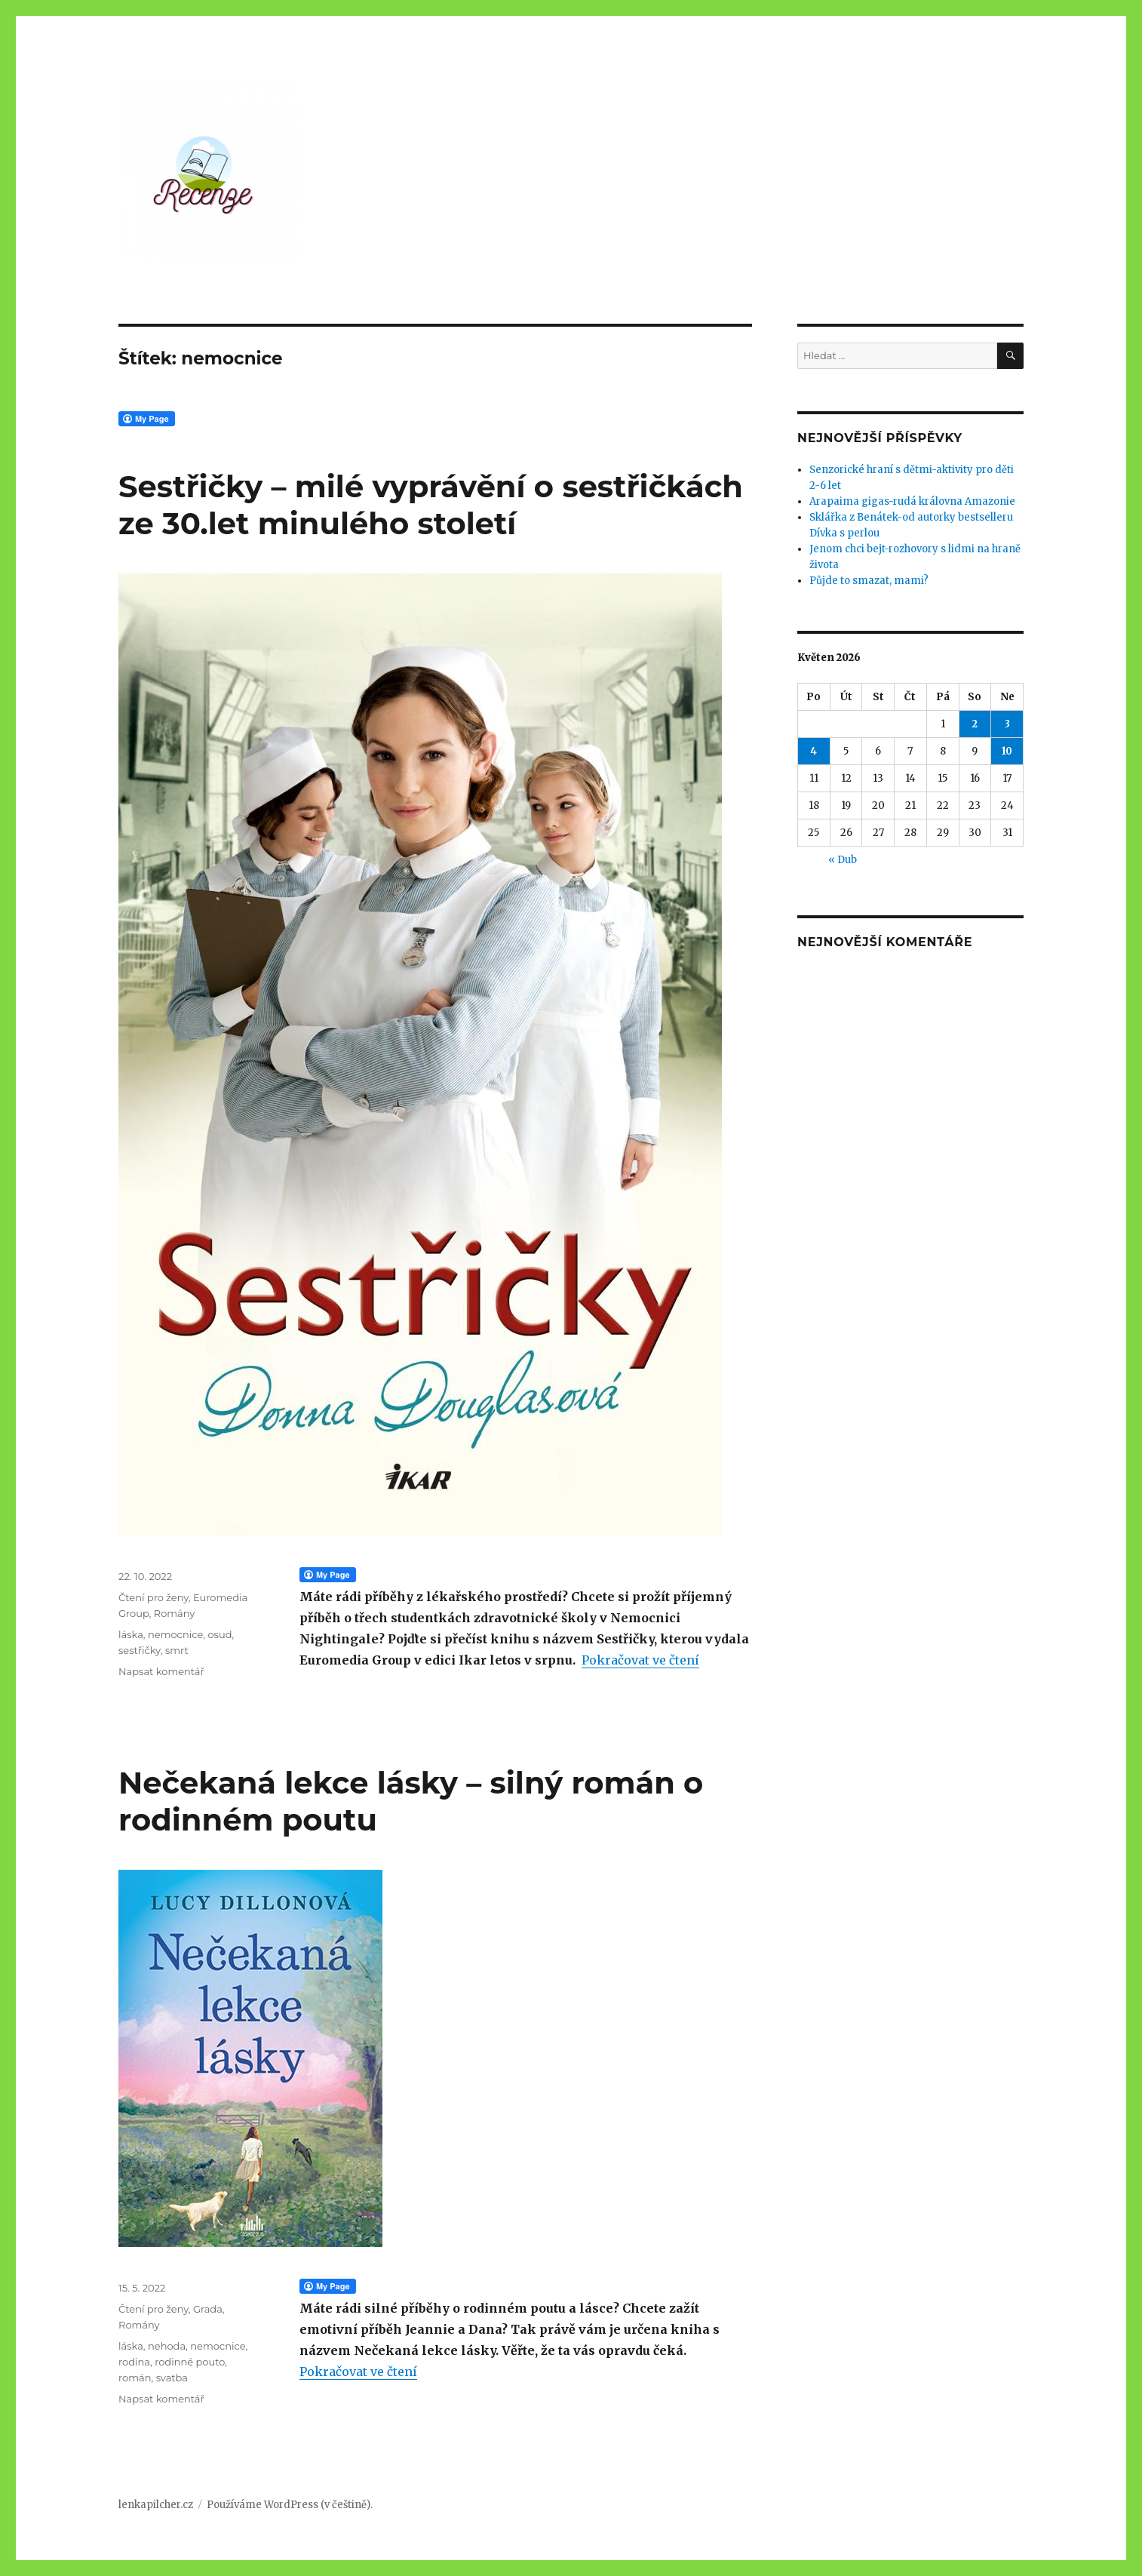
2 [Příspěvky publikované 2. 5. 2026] (975, 724)
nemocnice (175, 1634)
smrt (177, 1650)
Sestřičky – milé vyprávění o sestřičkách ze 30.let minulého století (430, 505)
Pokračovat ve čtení (640, 1660)
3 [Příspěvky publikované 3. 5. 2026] (1007, 724)
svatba (172, 2378)
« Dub (842, 859)
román (134, 2378)
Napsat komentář (161, 1671)
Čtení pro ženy (153, 1597)
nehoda (167, 2346)
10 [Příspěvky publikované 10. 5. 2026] (1007, 751)
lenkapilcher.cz (155, 2504)
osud (219, 1634)
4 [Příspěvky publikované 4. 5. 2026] (813, 751)
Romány (174, 1613)
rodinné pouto (190, 2362)
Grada (208, 2309)
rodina (134, 2362)
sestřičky (139, 1650)
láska (130, 1634)
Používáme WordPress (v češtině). (290, 2504)
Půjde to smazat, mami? (869, 580)
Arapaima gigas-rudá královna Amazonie (912, 501)
